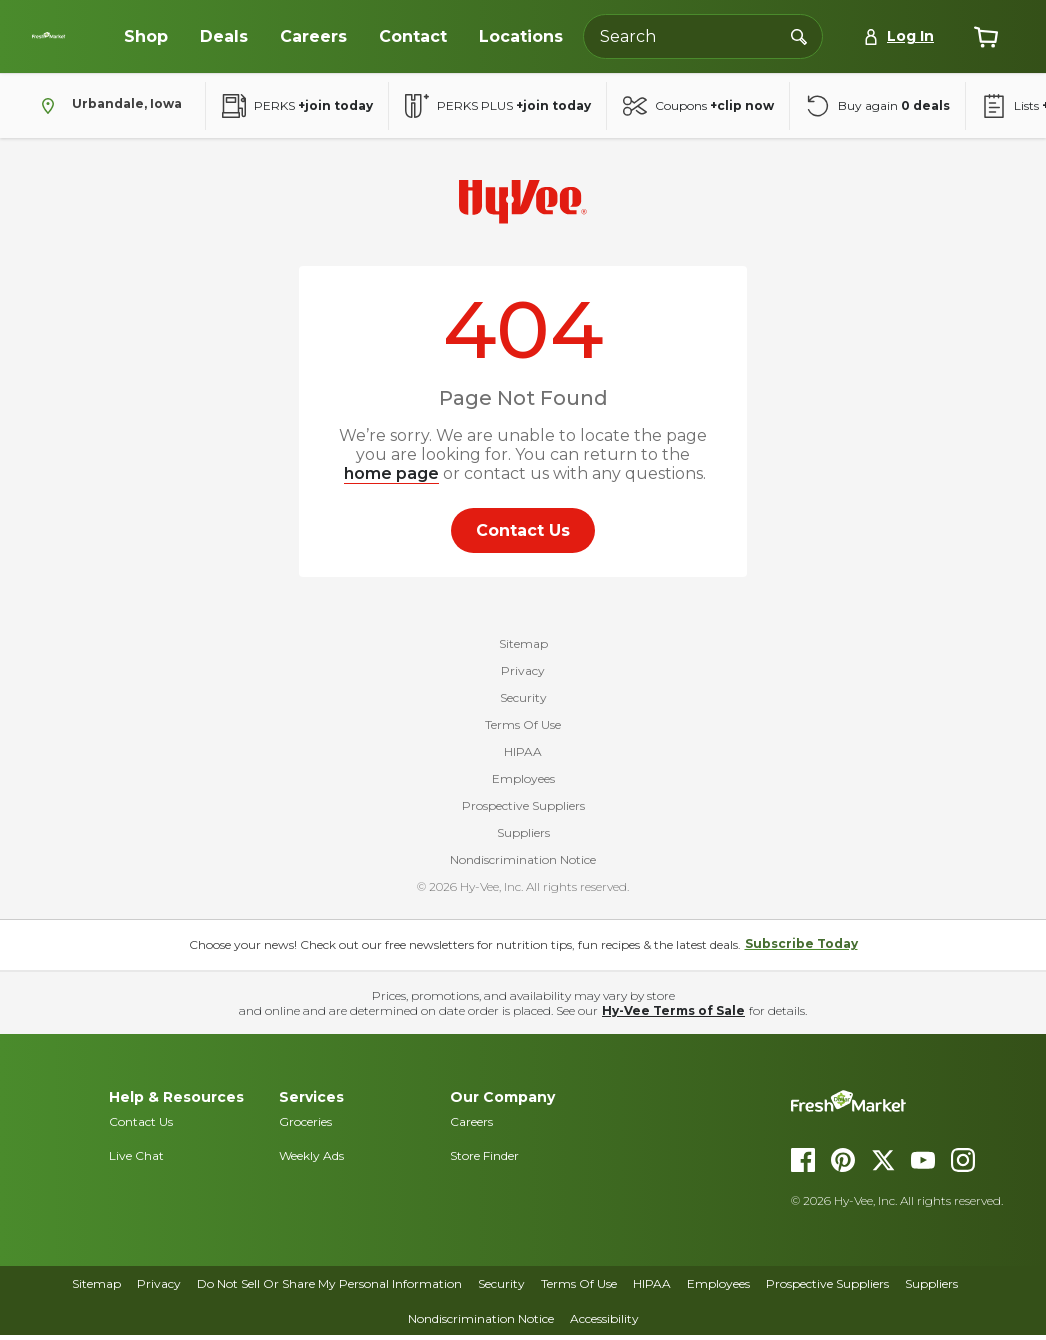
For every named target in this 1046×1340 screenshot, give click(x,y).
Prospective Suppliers (523, 809)
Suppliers (523, 836)
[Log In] (898, 36)
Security (523, 701)
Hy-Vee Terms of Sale (673, 1014)
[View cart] (986, 37)
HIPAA (523, 755)
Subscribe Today (801, 947)
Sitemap (523, 647)
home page (391, 473)
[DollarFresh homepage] (907, 1105)
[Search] (799, 36)
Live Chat (136, 1160)
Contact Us (141, 1125)
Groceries (305, 1125)
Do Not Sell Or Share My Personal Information (329, 1288)
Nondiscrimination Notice (523, 863)
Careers (471, 1125)
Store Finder (484, 1160)
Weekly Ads (311, 1160)
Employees (523, 782)
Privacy (523, 674)
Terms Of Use (523, 728)
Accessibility (604, 1322)
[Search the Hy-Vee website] (703, 36)
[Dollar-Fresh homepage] (68, 36)
